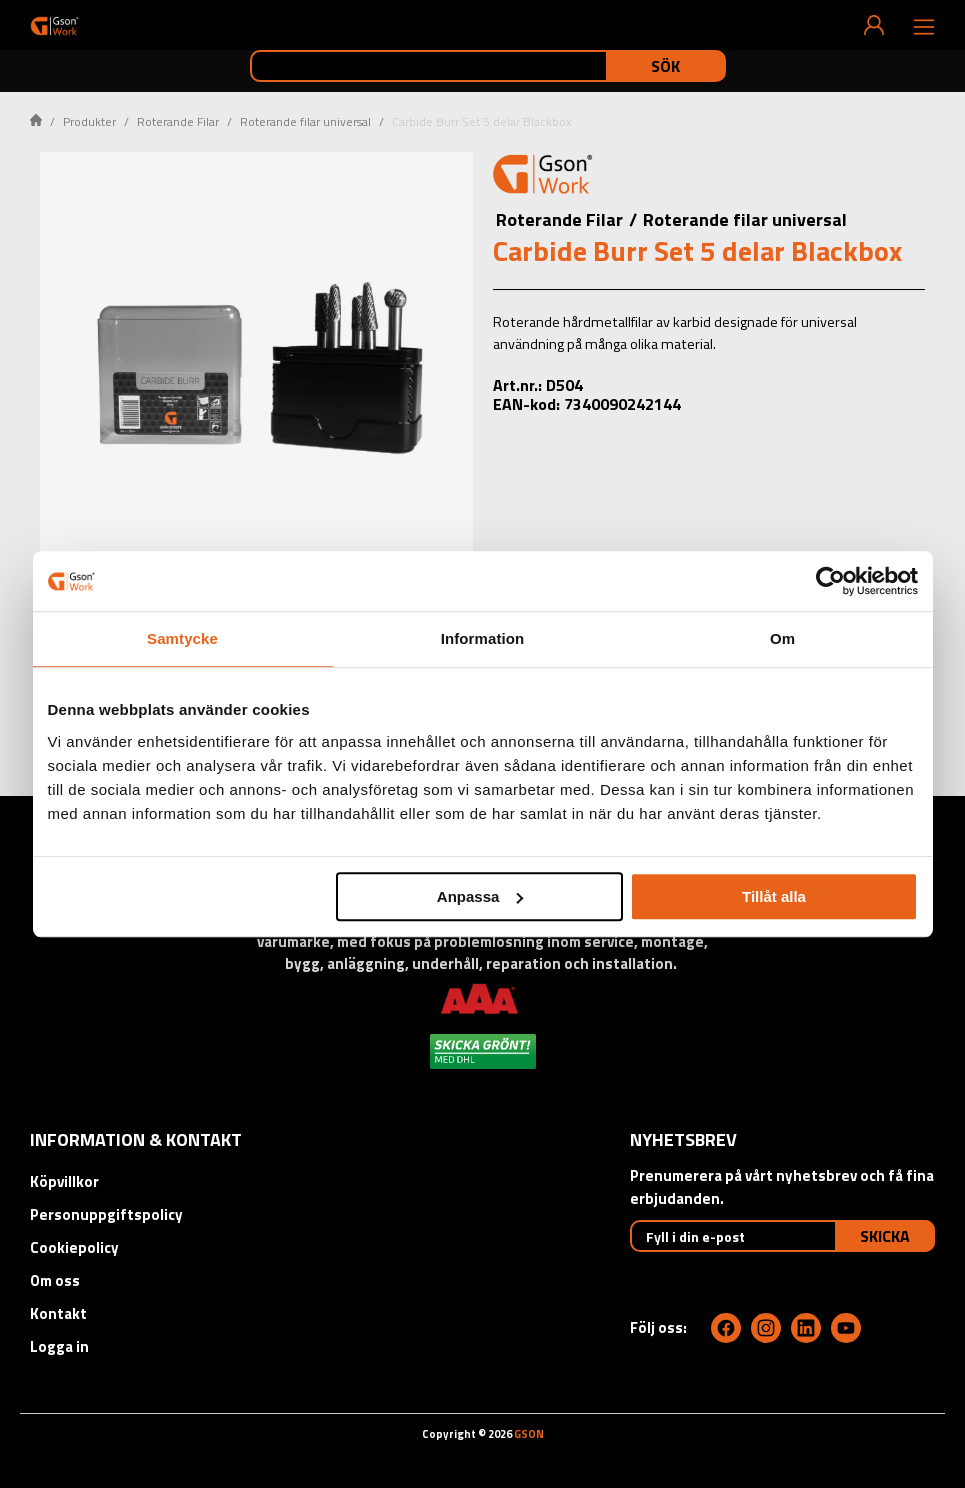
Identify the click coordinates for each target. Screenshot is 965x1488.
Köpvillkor (64, 1181)
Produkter (89, 121)
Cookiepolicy (74, 1247)
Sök (665, 66)
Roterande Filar (178, 121)
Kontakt (58, 1313)
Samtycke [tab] (182, 638)
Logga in (59, 1346)
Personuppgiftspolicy (106, 1214)
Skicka (885, 1236)
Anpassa (480, 896)
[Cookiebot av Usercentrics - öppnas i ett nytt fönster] (830, 581)
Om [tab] (782, 638)
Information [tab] (483, 638)
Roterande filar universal (305, 121)
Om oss (55, 1280)
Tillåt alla (774, 896)
